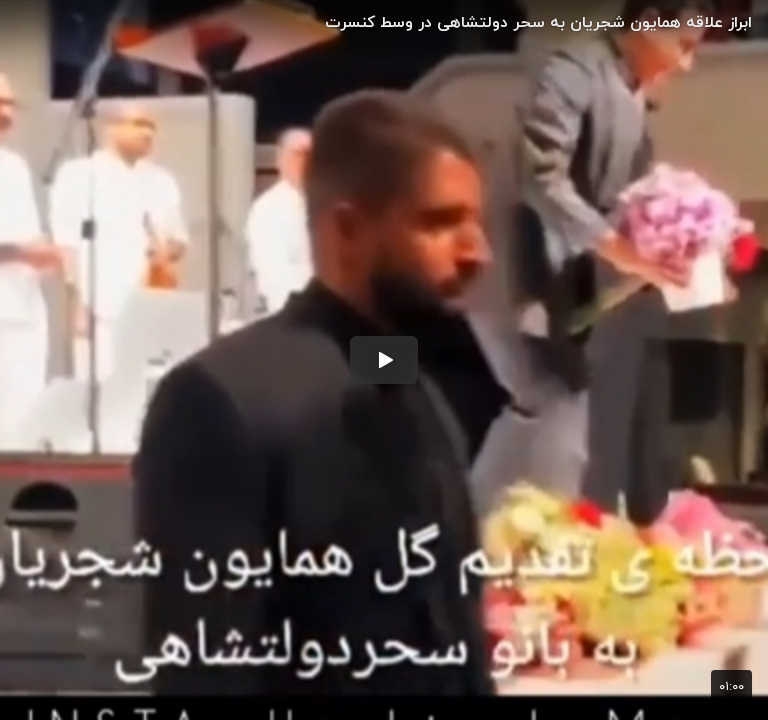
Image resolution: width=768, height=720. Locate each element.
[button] (384, 360)
